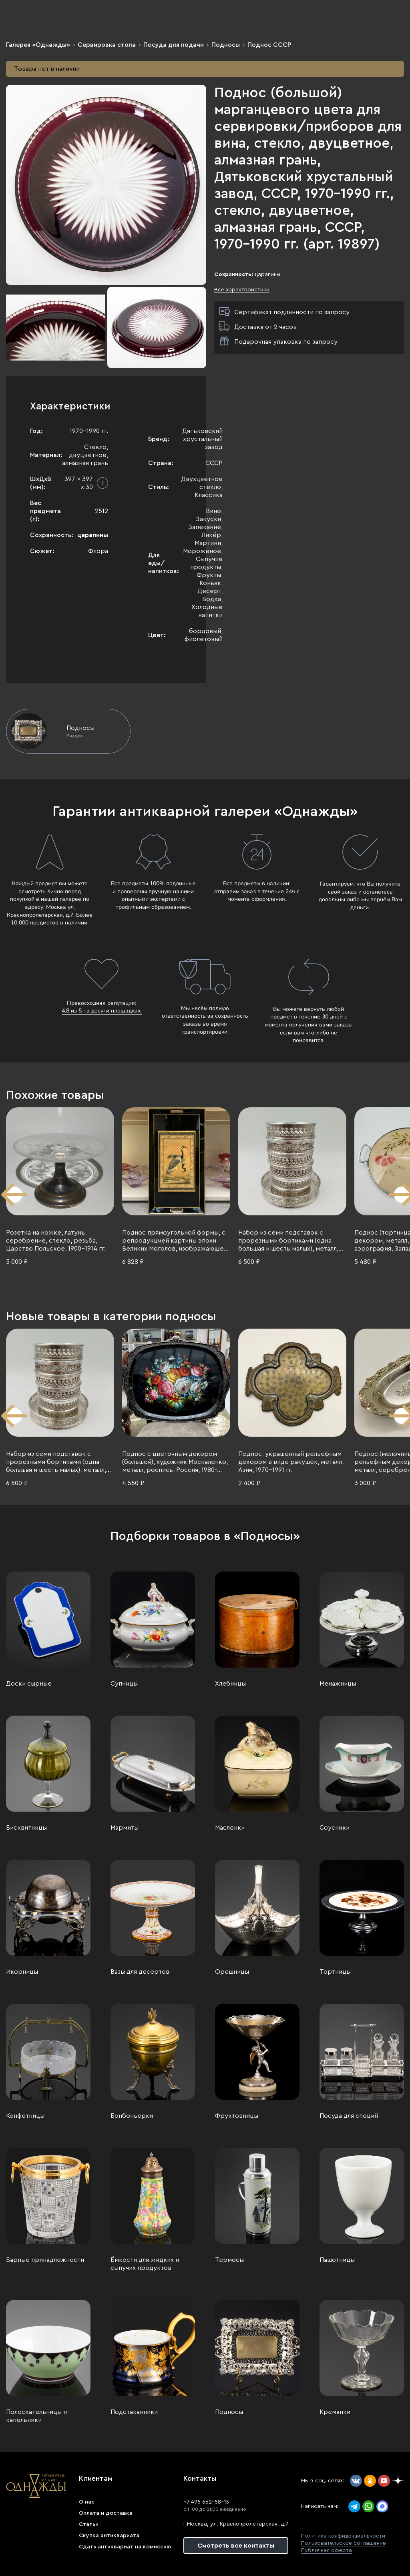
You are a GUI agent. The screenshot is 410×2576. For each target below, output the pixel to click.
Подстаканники (134, 2412)
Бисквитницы (26, 1827)
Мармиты (125, 1827)
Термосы (229, 2260)
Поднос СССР (269, 45)
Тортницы (335, 1972)
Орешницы (232, 1972)
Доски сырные (29, 1683)
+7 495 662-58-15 (206, 2502)
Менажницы (338, 1683)
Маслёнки (230, 1827)
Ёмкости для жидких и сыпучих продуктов (145, 2264)
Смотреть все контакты (235, 2545)
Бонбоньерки (132, 2116)
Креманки (335, 2412)
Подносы (225, 45)
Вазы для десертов (140, 1972)
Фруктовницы (236, 2116)
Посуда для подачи (173, 45)
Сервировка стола (107, 45)
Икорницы (22, 1972)
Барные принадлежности (45, 2260)
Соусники (335, 1827)
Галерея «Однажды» (38, 45)
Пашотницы (337, 2260)
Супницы (124, 1683)
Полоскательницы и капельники (36, 2416)
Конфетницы (25, 2116)
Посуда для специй (349, 2116)
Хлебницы (230, 1683)
